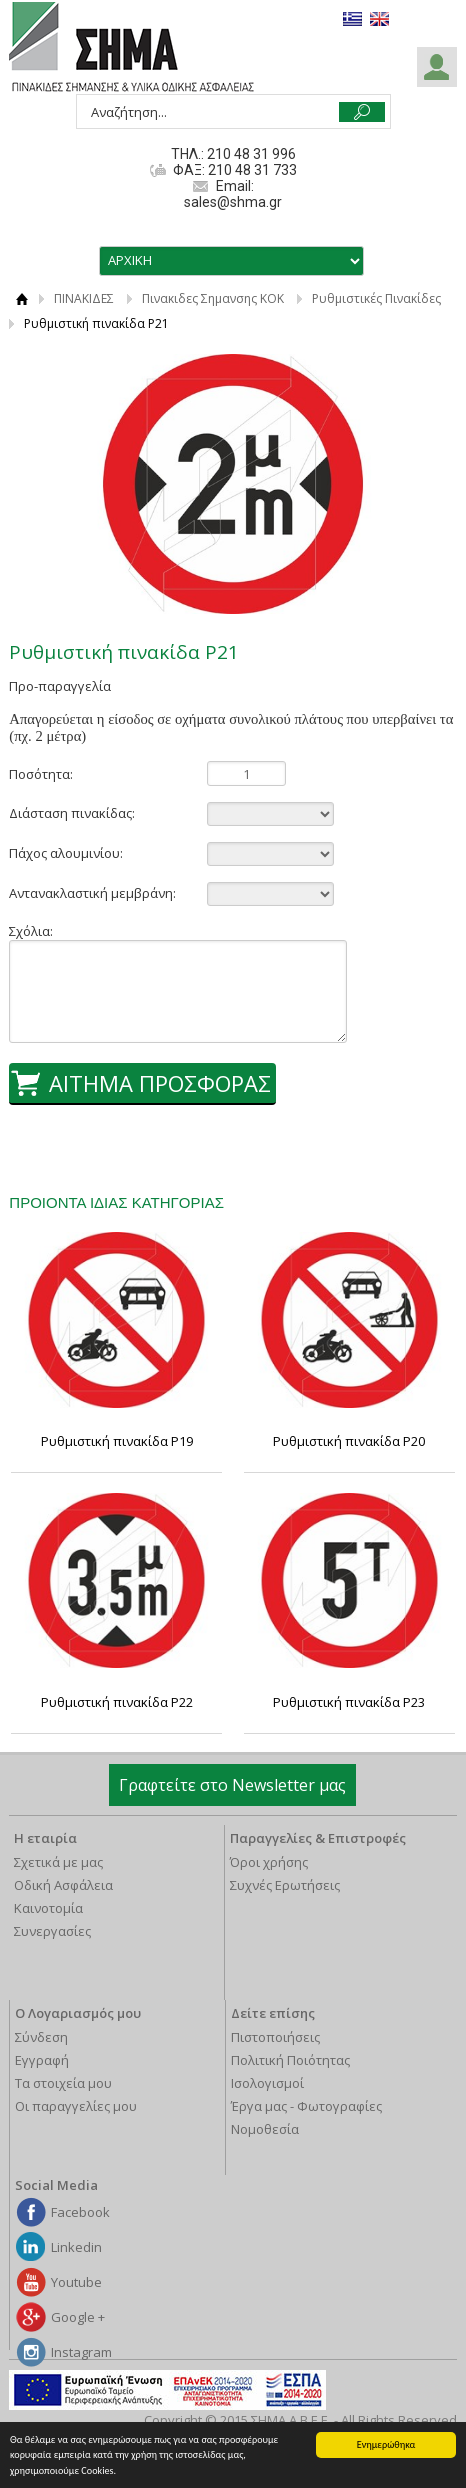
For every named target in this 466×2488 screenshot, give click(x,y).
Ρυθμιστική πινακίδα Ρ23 (349, 1702)
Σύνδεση (41, 2037)
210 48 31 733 (251, 170)
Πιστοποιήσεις (275, 2037)
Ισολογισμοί (267, 2083)
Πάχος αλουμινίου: (66, 853)
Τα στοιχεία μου (63, 2083)
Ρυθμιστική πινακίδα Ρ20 (349, 1441)
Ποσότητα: (41, 774)
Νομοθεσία (265, 2129)
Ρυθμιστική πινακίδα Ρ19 (117, 1441)
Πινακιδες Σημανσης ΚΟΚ (213, 298)
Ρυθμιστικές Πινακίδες (376, 298)
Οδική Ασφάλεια (63, 1885)
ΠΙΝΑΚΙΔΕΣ (84, 298)
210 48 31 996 (251, 154)
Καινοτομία (48, 1908)
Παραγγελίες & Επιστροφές (318, 1838)
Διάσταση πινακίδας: (72, 813)
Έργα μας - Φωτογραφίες (306, 2106)
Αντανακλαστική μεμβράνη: (92, 893)
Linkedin (76, 2247)
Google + (78, 2317)
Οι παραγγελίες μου (76, 2106)
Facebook (80, 2212)
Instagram (81, 2352)
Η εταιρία (45, 1838)
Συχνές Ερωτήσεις (285, 1885)
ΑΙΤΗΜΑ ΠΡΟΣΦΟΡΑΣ (160, 1083)
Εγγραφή (42, 2060)
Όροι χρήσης (269, 1862)
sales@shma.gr (233, 202)
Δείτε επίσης (273, 2013)
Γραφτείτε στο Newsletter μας (232, 1785)
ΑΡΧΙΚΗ (21, 298)
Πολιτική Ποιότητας (290, 2060)
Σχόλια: (31, 931)
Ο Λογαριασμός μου (78, 2013)
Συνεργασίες (52, 1931)
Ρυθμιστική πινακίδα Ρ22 (117, 1702)
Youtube (76, 2282)
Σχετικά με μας (58, 1862)
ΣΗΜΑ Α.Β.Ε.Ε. (131, 48)
